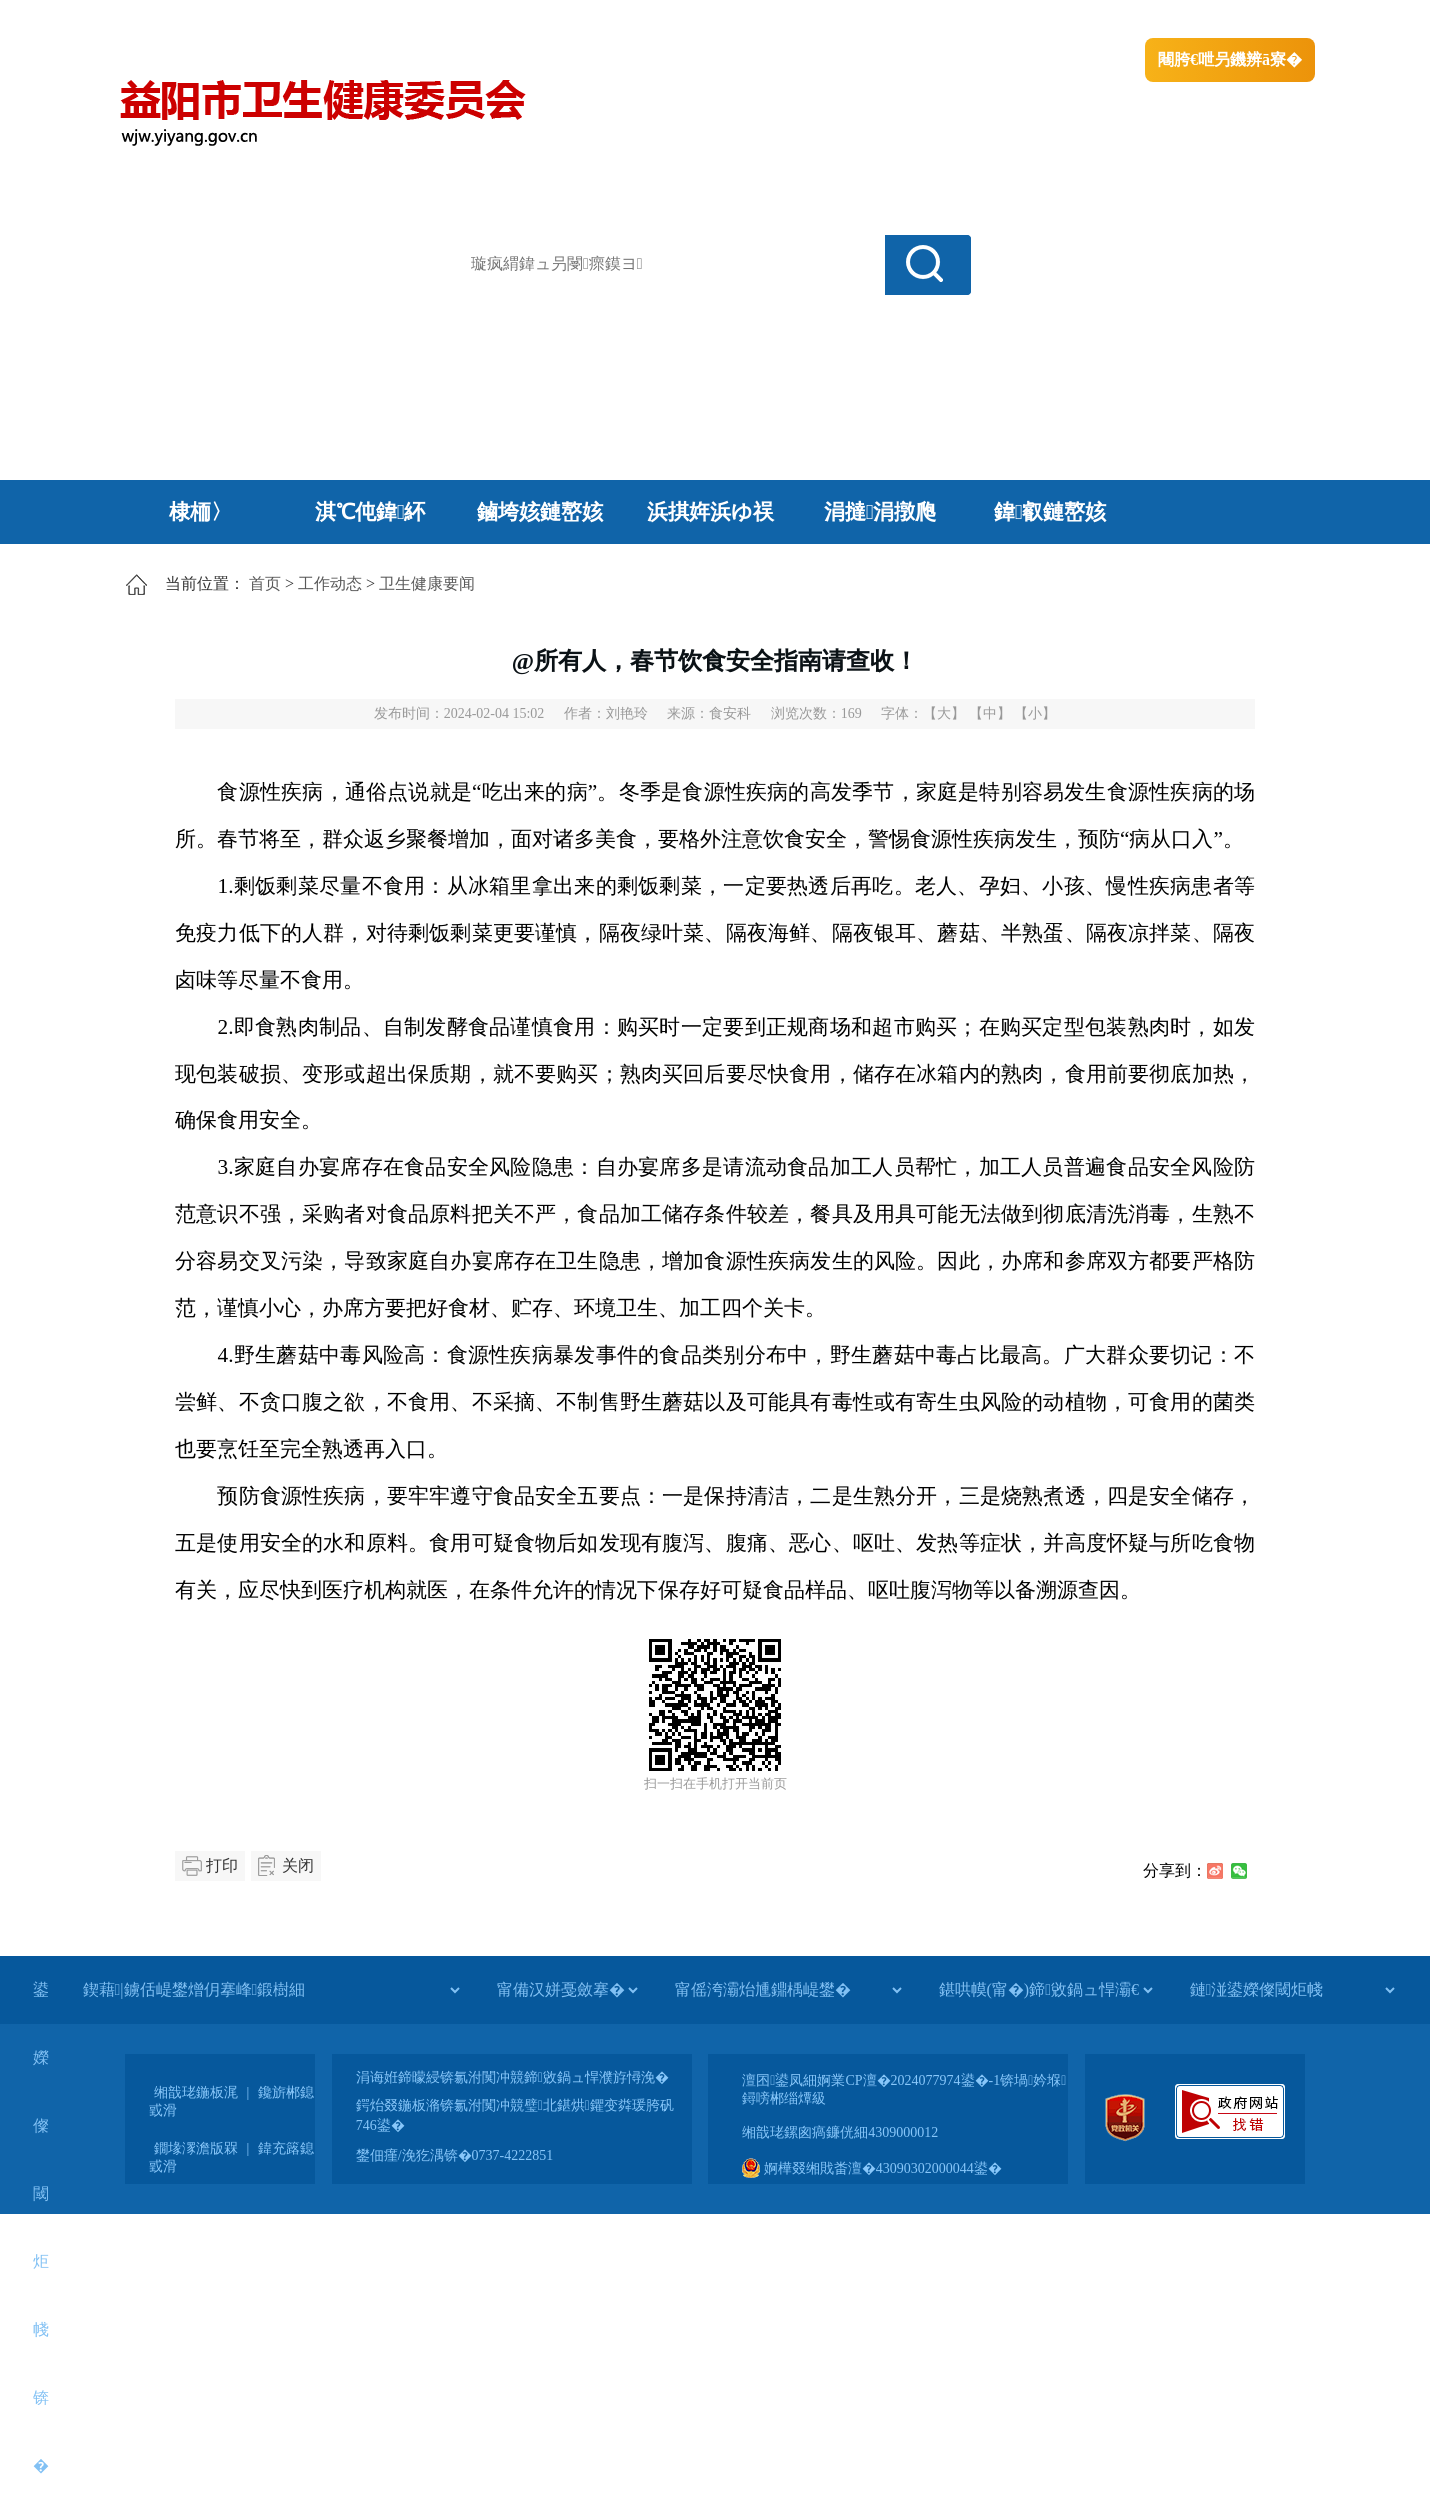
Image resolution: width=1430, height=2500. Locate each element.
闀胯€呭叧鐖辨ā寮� (1230, 59)
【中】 (990, 713)
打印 (222, 1865)
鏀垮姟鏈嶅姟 (540, 512)
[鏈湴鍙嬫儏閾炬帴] (1292, 1990)
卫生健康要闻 (427, 583)
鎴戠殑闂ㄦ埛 (972, 20)
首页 (265, 583)
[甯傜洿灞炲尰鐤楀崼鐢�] (788, 1990)
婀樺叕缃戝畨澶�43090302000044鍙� (872, 2168)
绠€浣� (1058, 20)
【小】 (1035, 713)
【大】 (944, 713)
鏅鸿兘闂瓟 (1140, 20)
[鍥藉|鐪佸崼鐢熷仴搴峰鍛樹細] (271, 1990)
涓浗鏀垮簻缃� (171, 20)
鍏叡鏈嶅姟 (1050, 512)
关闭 (298, 1865)
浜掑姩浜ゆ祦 (710, 512)
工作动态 (330, 583)
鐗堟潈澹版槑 (196, 2148)
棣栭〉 (200, 512)
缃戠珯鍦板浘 (196, 2092)
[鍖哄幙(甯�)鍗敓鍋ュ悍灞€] (1045, 1990)
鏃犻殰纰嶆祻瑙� (1254, 20)
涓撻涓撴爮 (880, 512)
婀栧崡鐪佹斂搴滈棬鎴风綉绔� (341, 20)
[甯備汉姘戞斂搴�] (567, 1990)
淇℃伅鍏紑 (370, 512)
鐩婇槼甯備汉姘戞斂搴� (536, 20)
